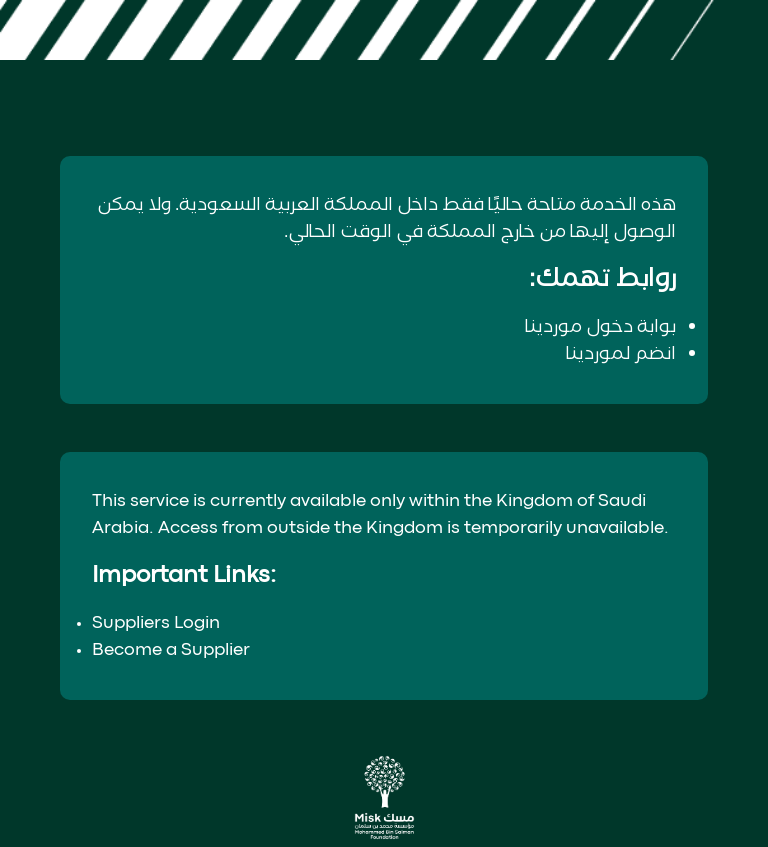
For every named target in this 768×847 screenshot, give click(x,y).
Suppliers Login (156, 623)
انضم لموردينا (621, 354)
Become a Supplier (171, 650)
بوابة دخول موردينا (600, 327)
